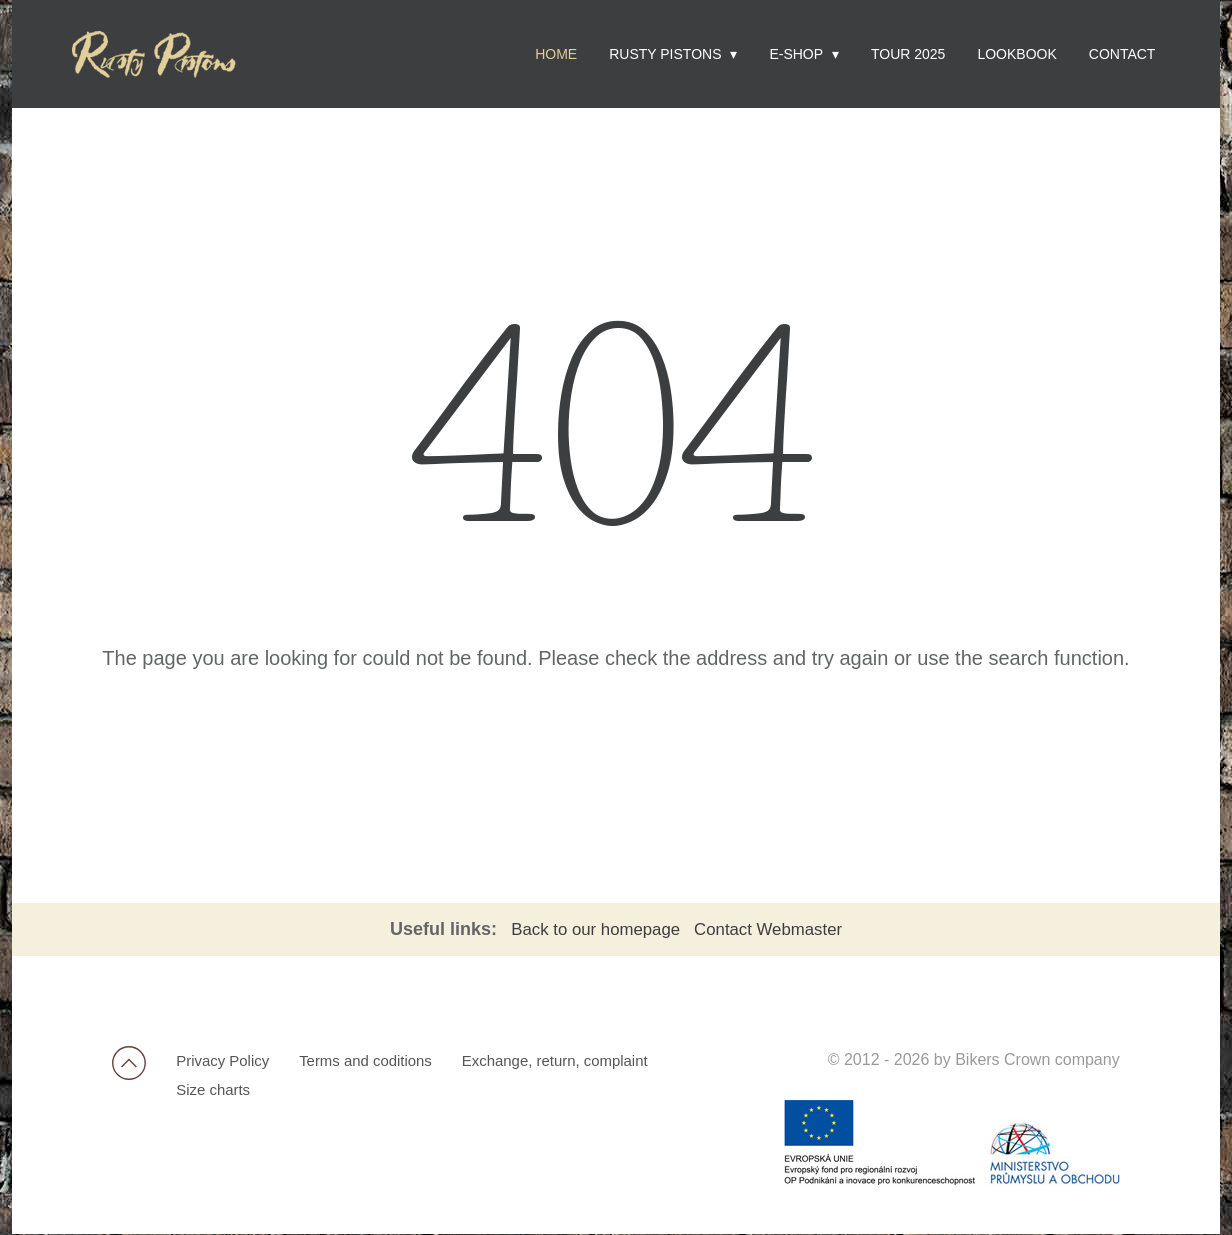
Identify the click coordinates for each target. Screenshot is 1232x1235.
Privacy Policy (228, 1061)
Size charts (217, 1093)
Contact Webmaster (775, 929)
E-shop (796, 54)
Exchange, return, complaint (579, 1061)
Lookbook (1016, 54)
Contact (1122, 54)
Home (556, 54)
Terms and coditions (379, 1061)
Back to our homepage (593, 929)
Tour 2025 (908, 54)
